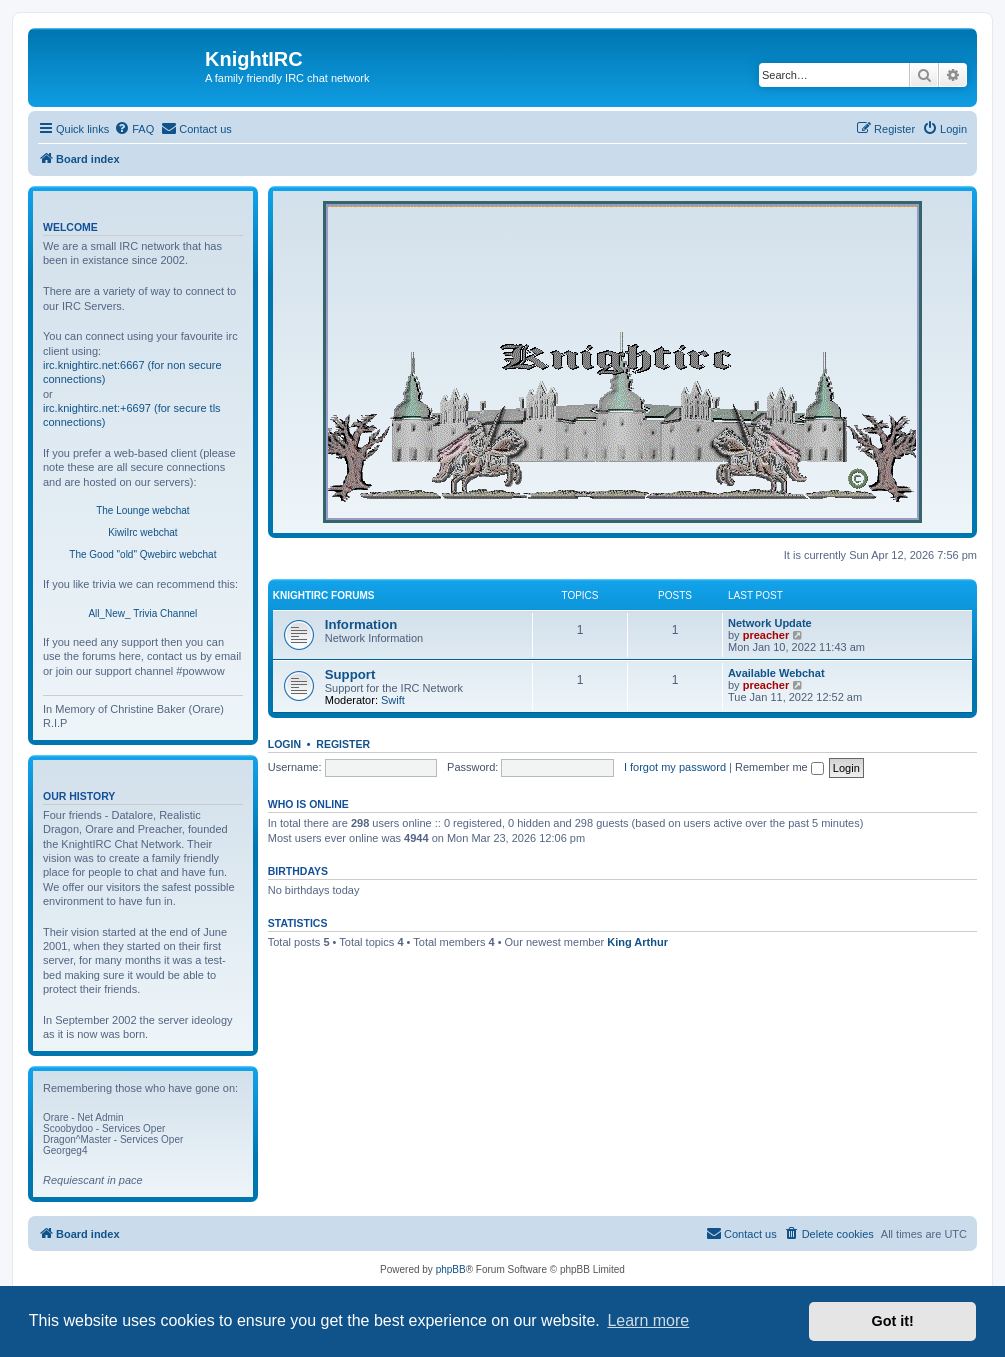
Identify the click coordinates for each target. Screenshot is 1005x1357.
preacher (766, 635)
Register (343, 744)
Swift (393, 700)
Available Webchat (776, 673)
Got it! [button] (893, 1321)
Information (361, 624)
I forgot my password (675, 767)
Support (350, 674)
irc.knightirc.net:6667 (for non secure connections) (132, 372)
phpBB (451, 1269)
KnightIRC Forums (324, 595)
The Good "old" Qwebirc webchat (142, 554)
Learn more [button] (648, 1320)
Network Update (770, 623)
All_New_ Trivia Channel (142, 613)
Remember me (779, 767)
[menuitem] (134, 129)
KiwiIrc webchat (142, 532)
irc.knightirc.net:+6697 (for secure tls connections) (132, 415)
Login (284, 744)
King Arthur (637, 942)
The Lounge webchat (142, 510)
